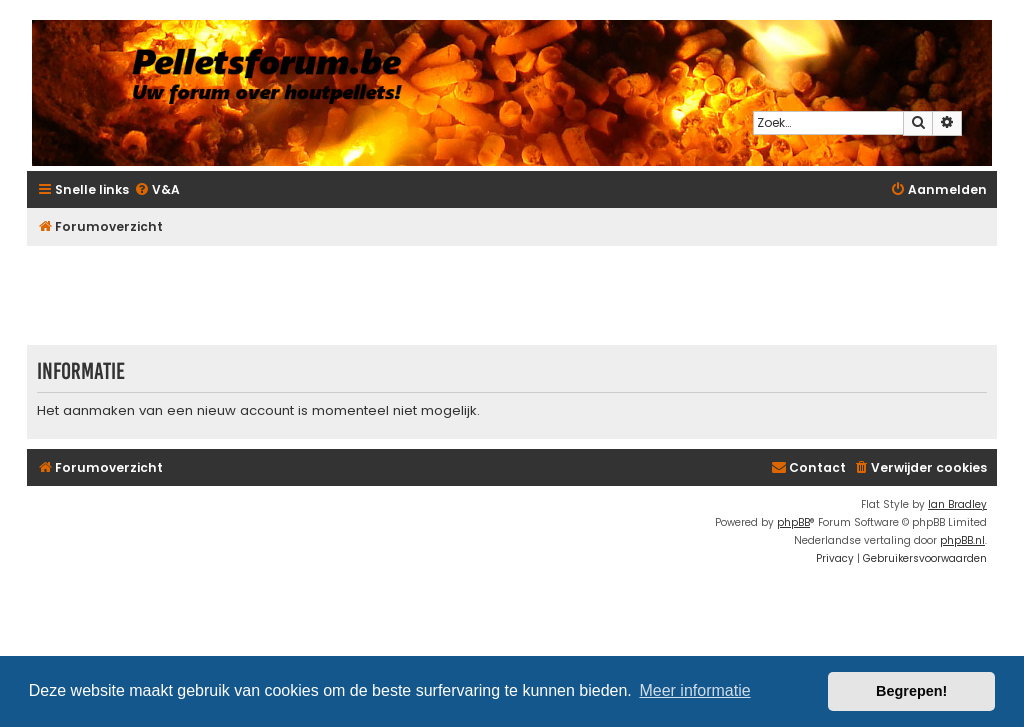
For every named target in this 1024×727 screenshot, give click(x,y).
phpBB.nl (962, 540)
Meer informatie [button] (694, 690)
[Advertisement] (512, 295)
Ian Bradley (957, 504)
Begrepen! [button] (911, 691)
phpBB (793, 522)
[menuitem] (157, 190)
